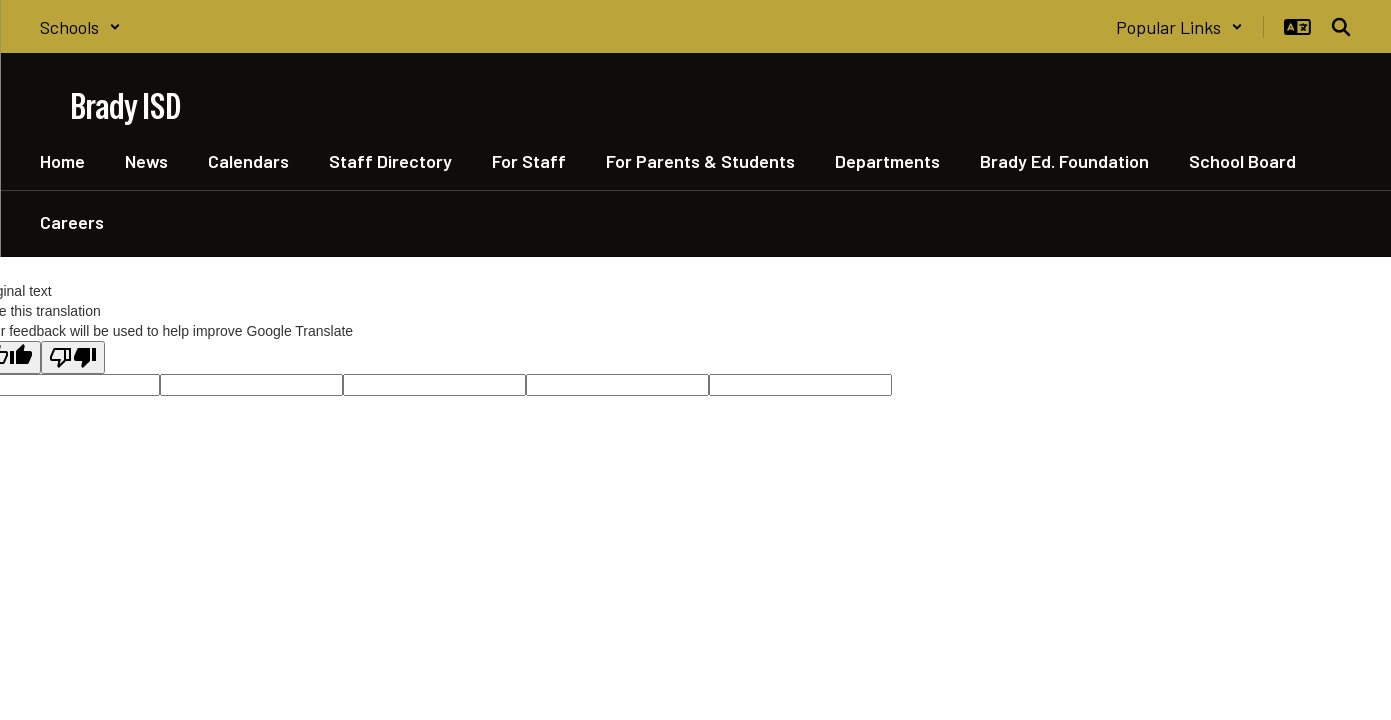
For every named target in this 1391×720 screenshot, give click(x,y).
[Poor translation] (73, 357)
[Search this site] (1341, 27)
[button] (80, 27)
